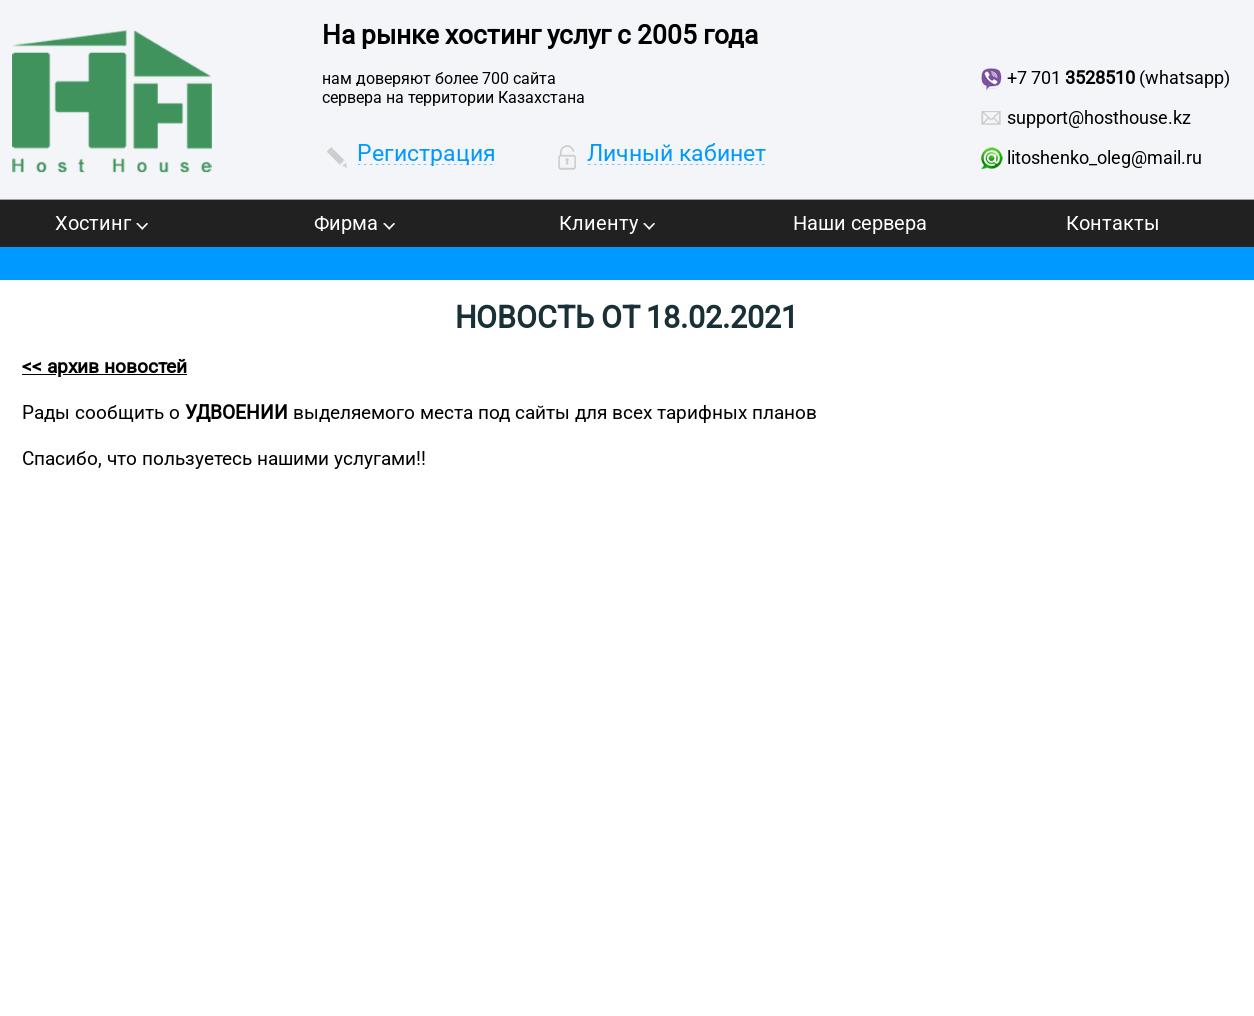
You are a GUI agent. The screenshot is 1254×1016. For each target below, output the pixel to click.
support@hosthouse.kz (1099, 117)
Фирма (354, 223)
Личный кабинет (676, 153)
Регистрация (426, 153)
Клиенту (607, 223)
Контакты (1113, 223)
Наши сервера (860, 223)
